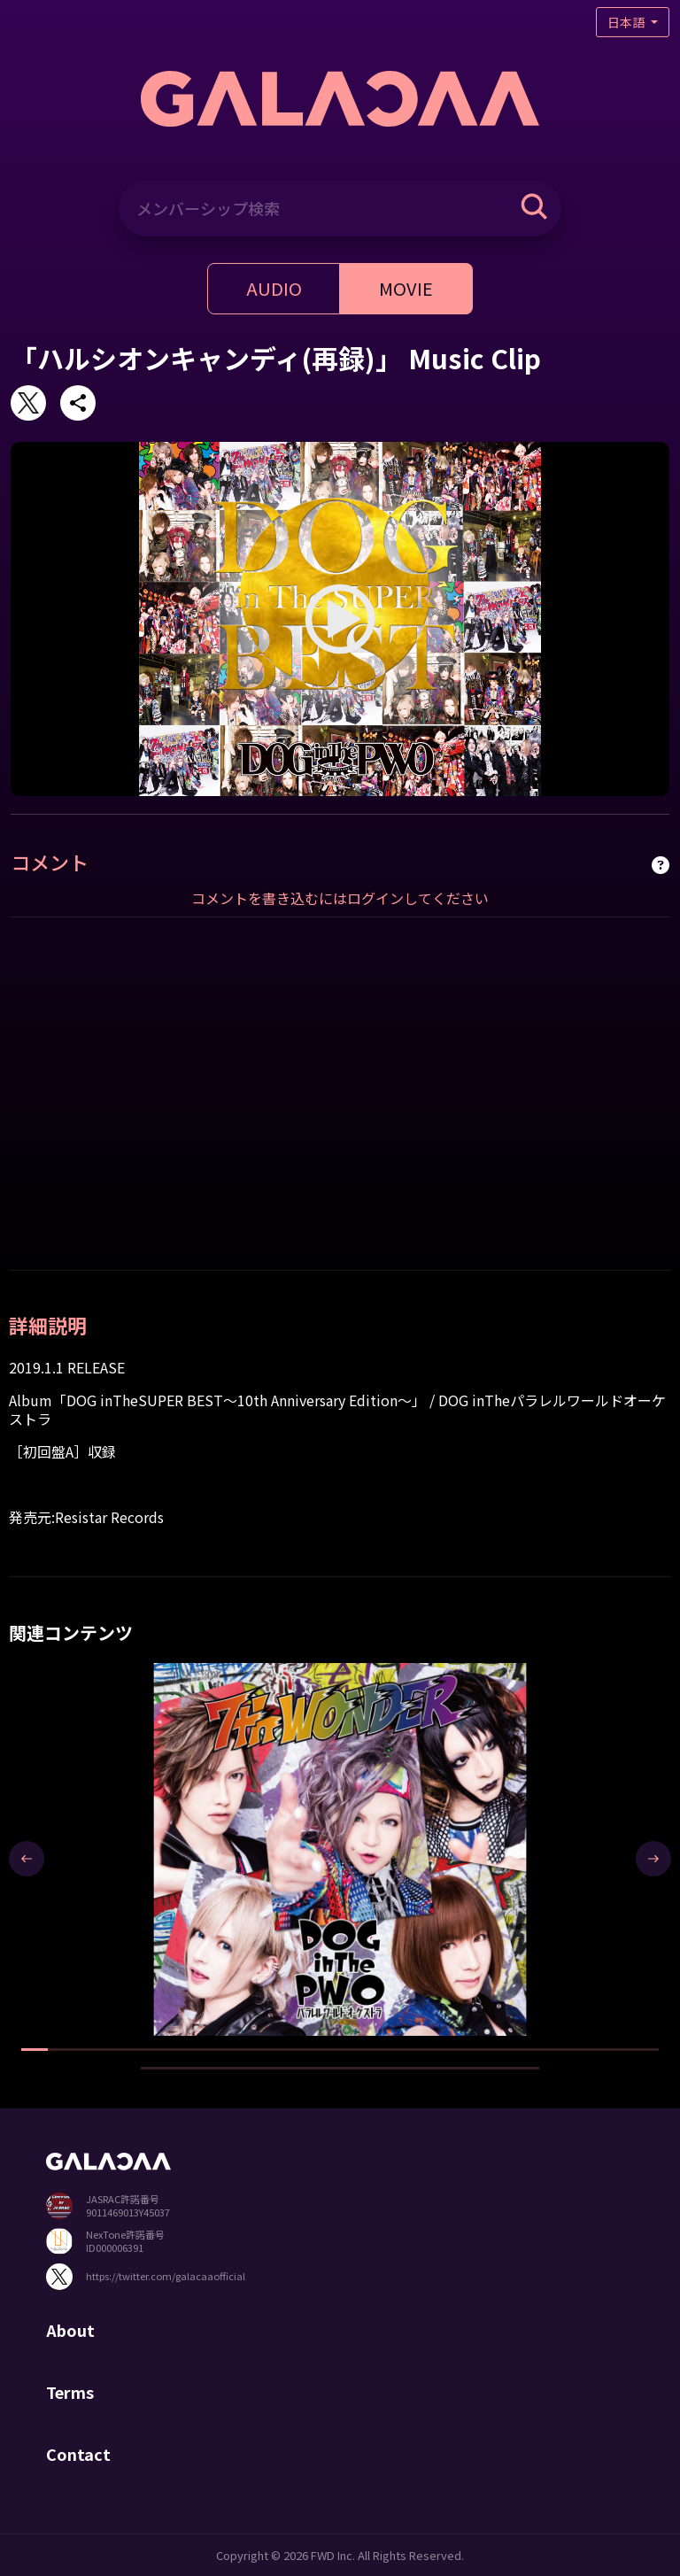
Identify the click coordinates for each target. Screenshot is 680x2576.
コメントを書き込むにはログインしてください (340, 898)
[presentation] (26, 1858)
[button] (34, 2049)
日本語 (627, 22)
